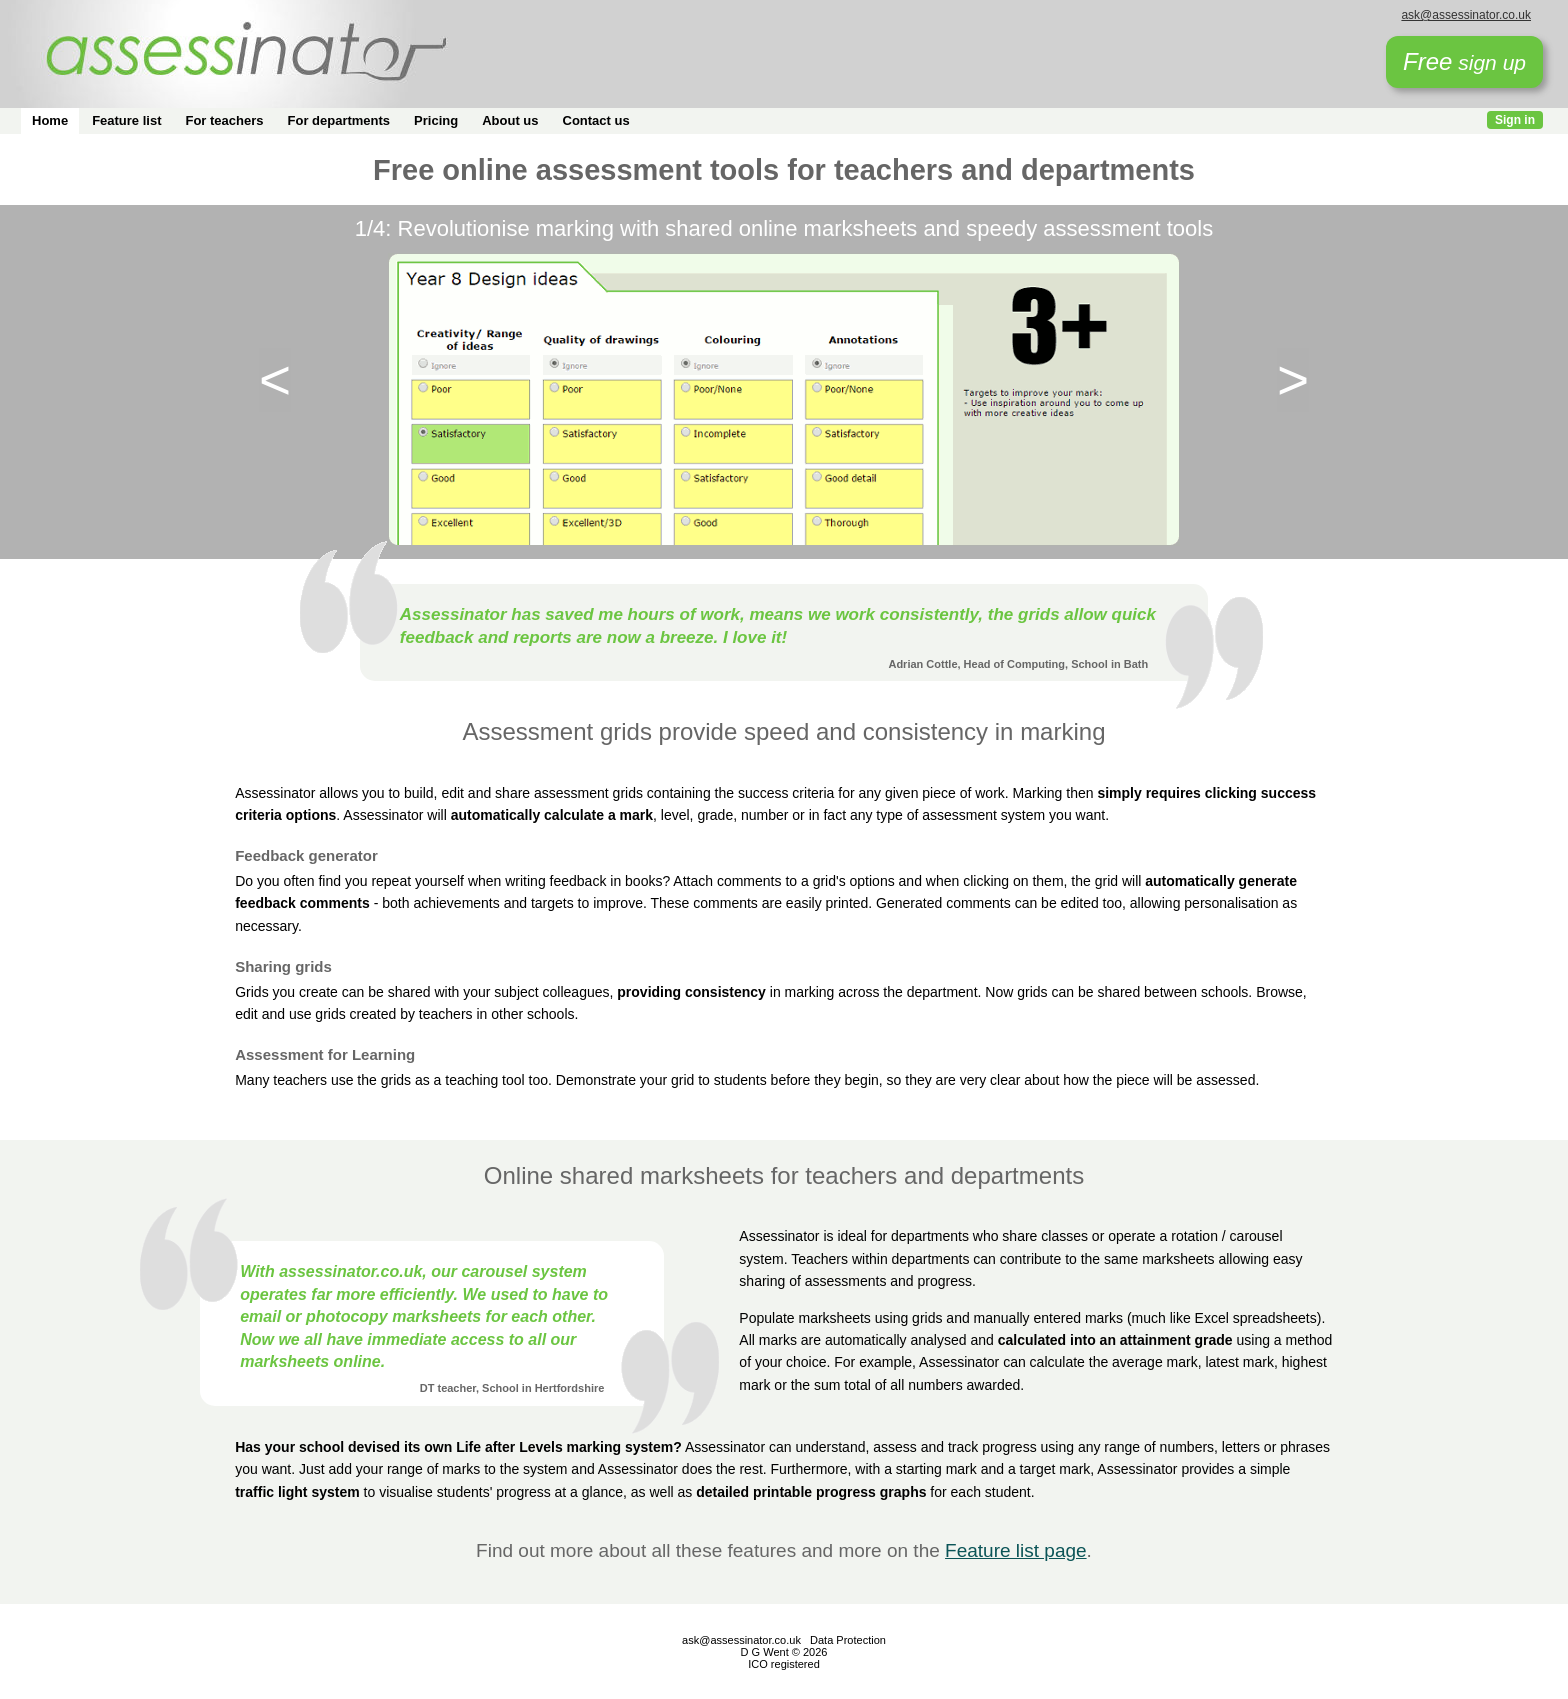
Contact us (596, 120)
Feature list (126, 120)
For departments (339, 120)
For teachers (224, 120)
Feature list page (1016, 1550)
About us (510, 120)
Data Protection (848, 1640)
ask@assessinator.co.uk (1466, 15)
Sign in (1515, 120)
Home (50, 120)
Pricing (436, 120)
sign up (1464, 61)
